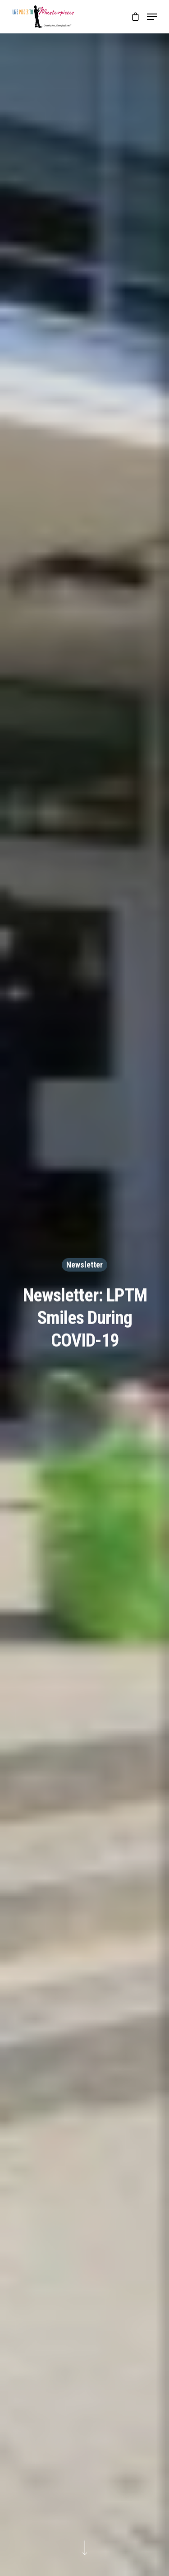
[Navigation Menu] (152, 16)
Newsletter (84, 1265)
